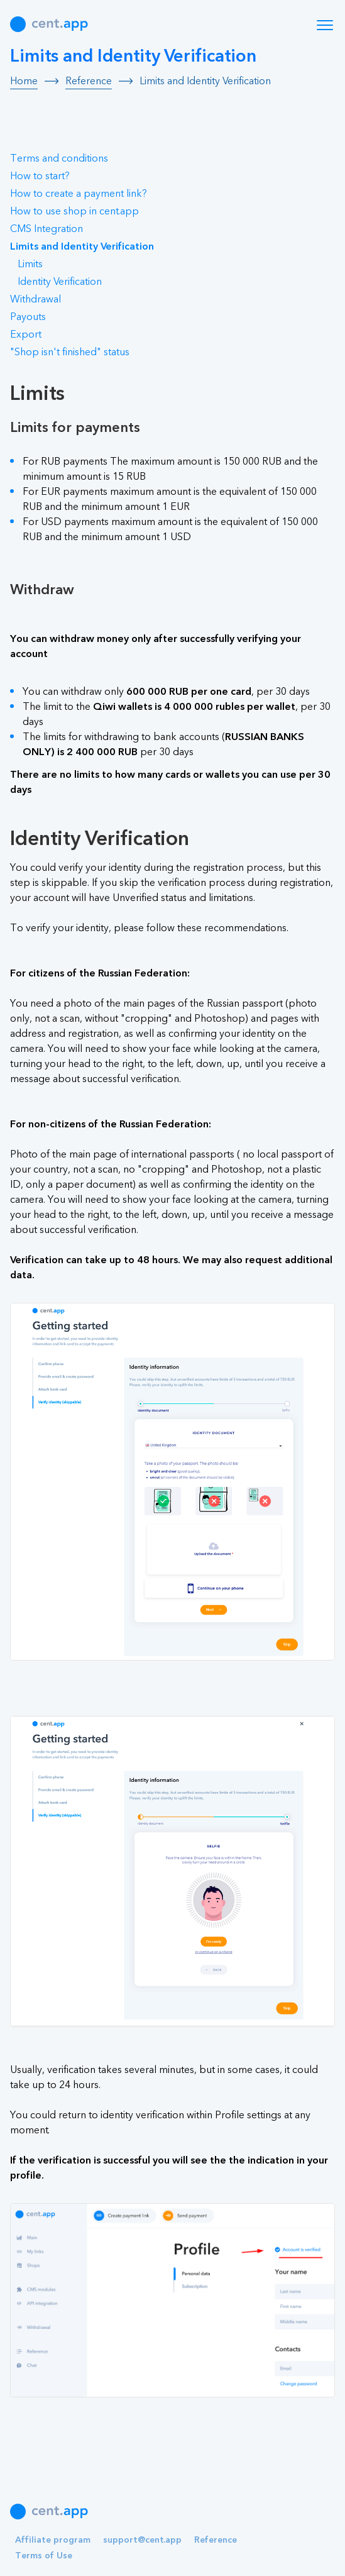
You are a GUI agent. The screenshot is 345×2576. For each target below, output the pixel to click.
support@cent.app (142, 2540)
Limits (30, 264)
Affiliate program (52, 2540)
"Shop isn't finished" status (69, 352)
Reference (88, 81)
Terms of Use (43, 2556)
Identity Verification (60, 282)
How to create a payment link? (78, 194)
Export (25, 334)
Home (24, 81)
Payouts (28, 317)
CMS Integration (46, 229)
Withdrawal (35, 299)
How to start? (40, 176)
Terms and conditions (59, 158)
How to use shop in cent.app (74, 211)
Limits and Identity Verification (82, 246)
